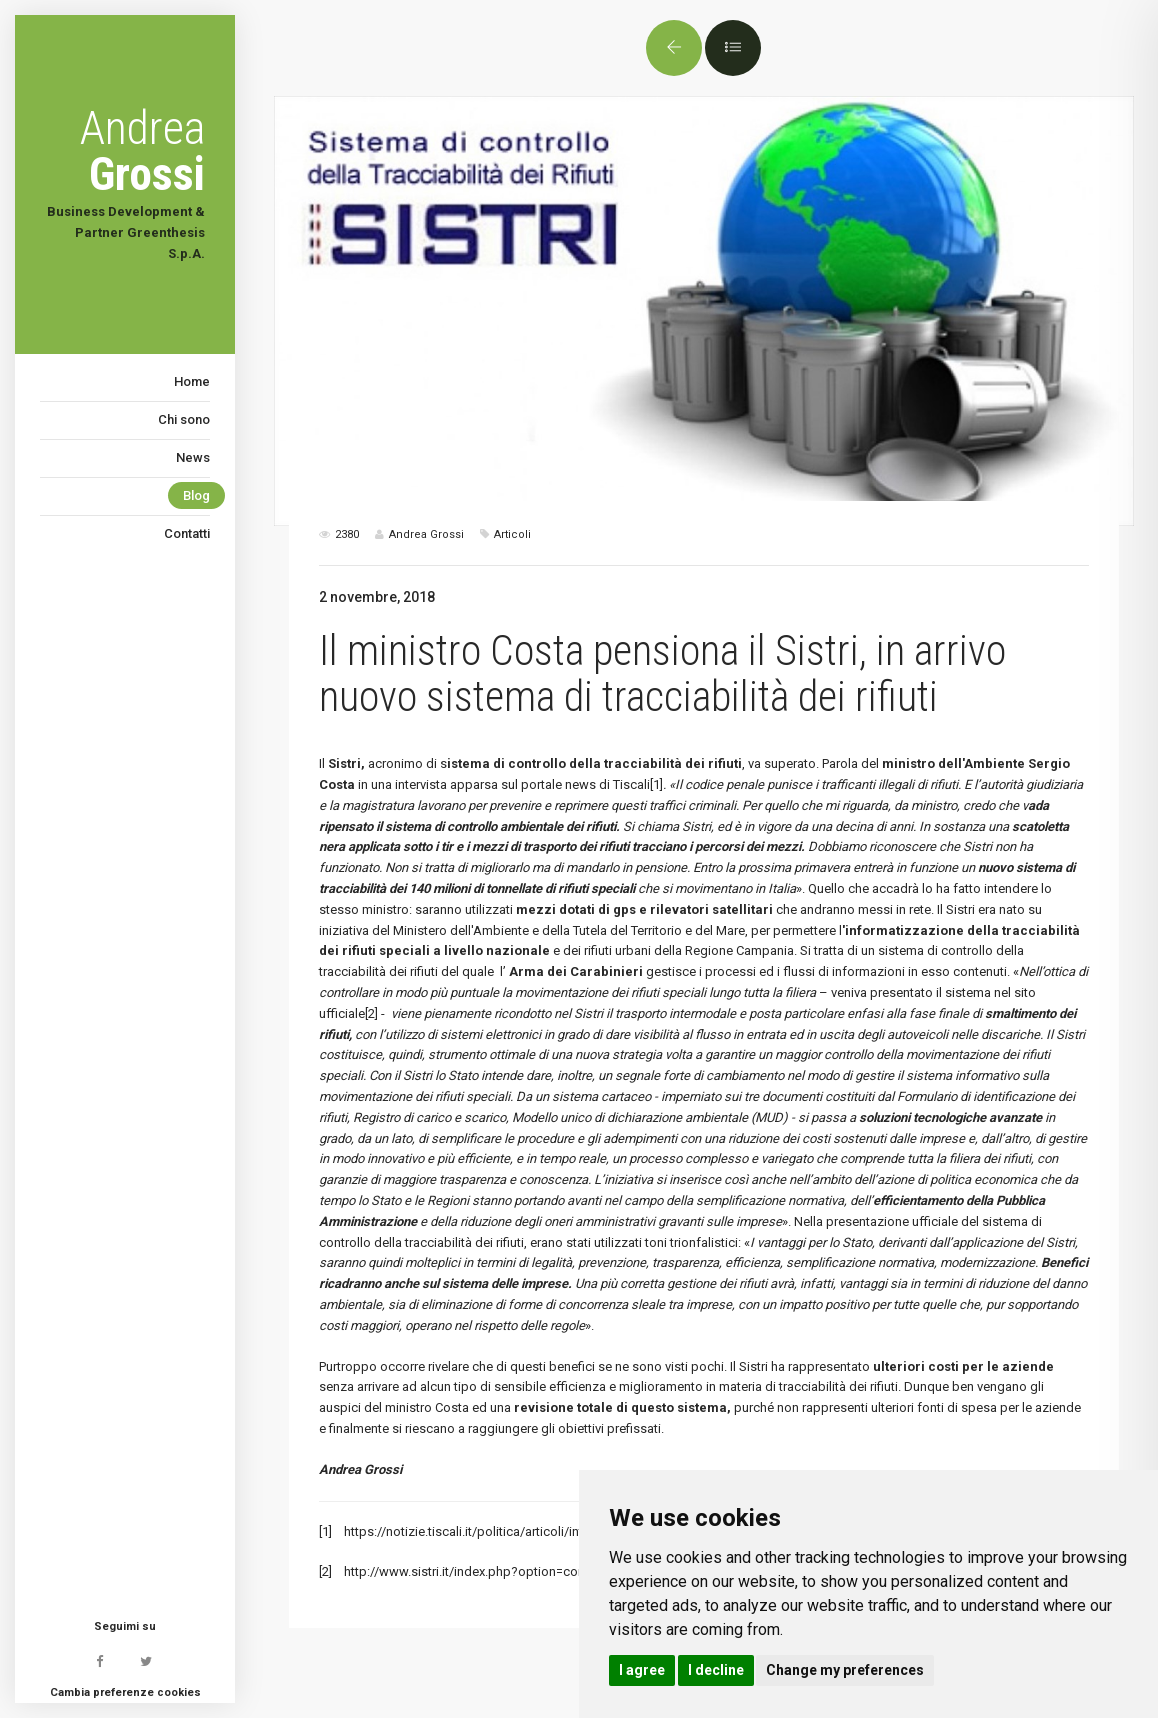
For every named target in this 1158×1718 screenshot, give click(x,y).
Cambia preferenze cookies (125, 1692)
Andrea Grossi (360, 1469)
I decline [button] (716, 1670)
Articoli (512, 534)
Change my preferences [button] (845, 1670)
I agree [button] (642, 1670)
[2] (371, 1013)
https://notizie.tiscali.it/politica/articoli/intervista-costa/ (503, 1531)
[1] (656, 784)
